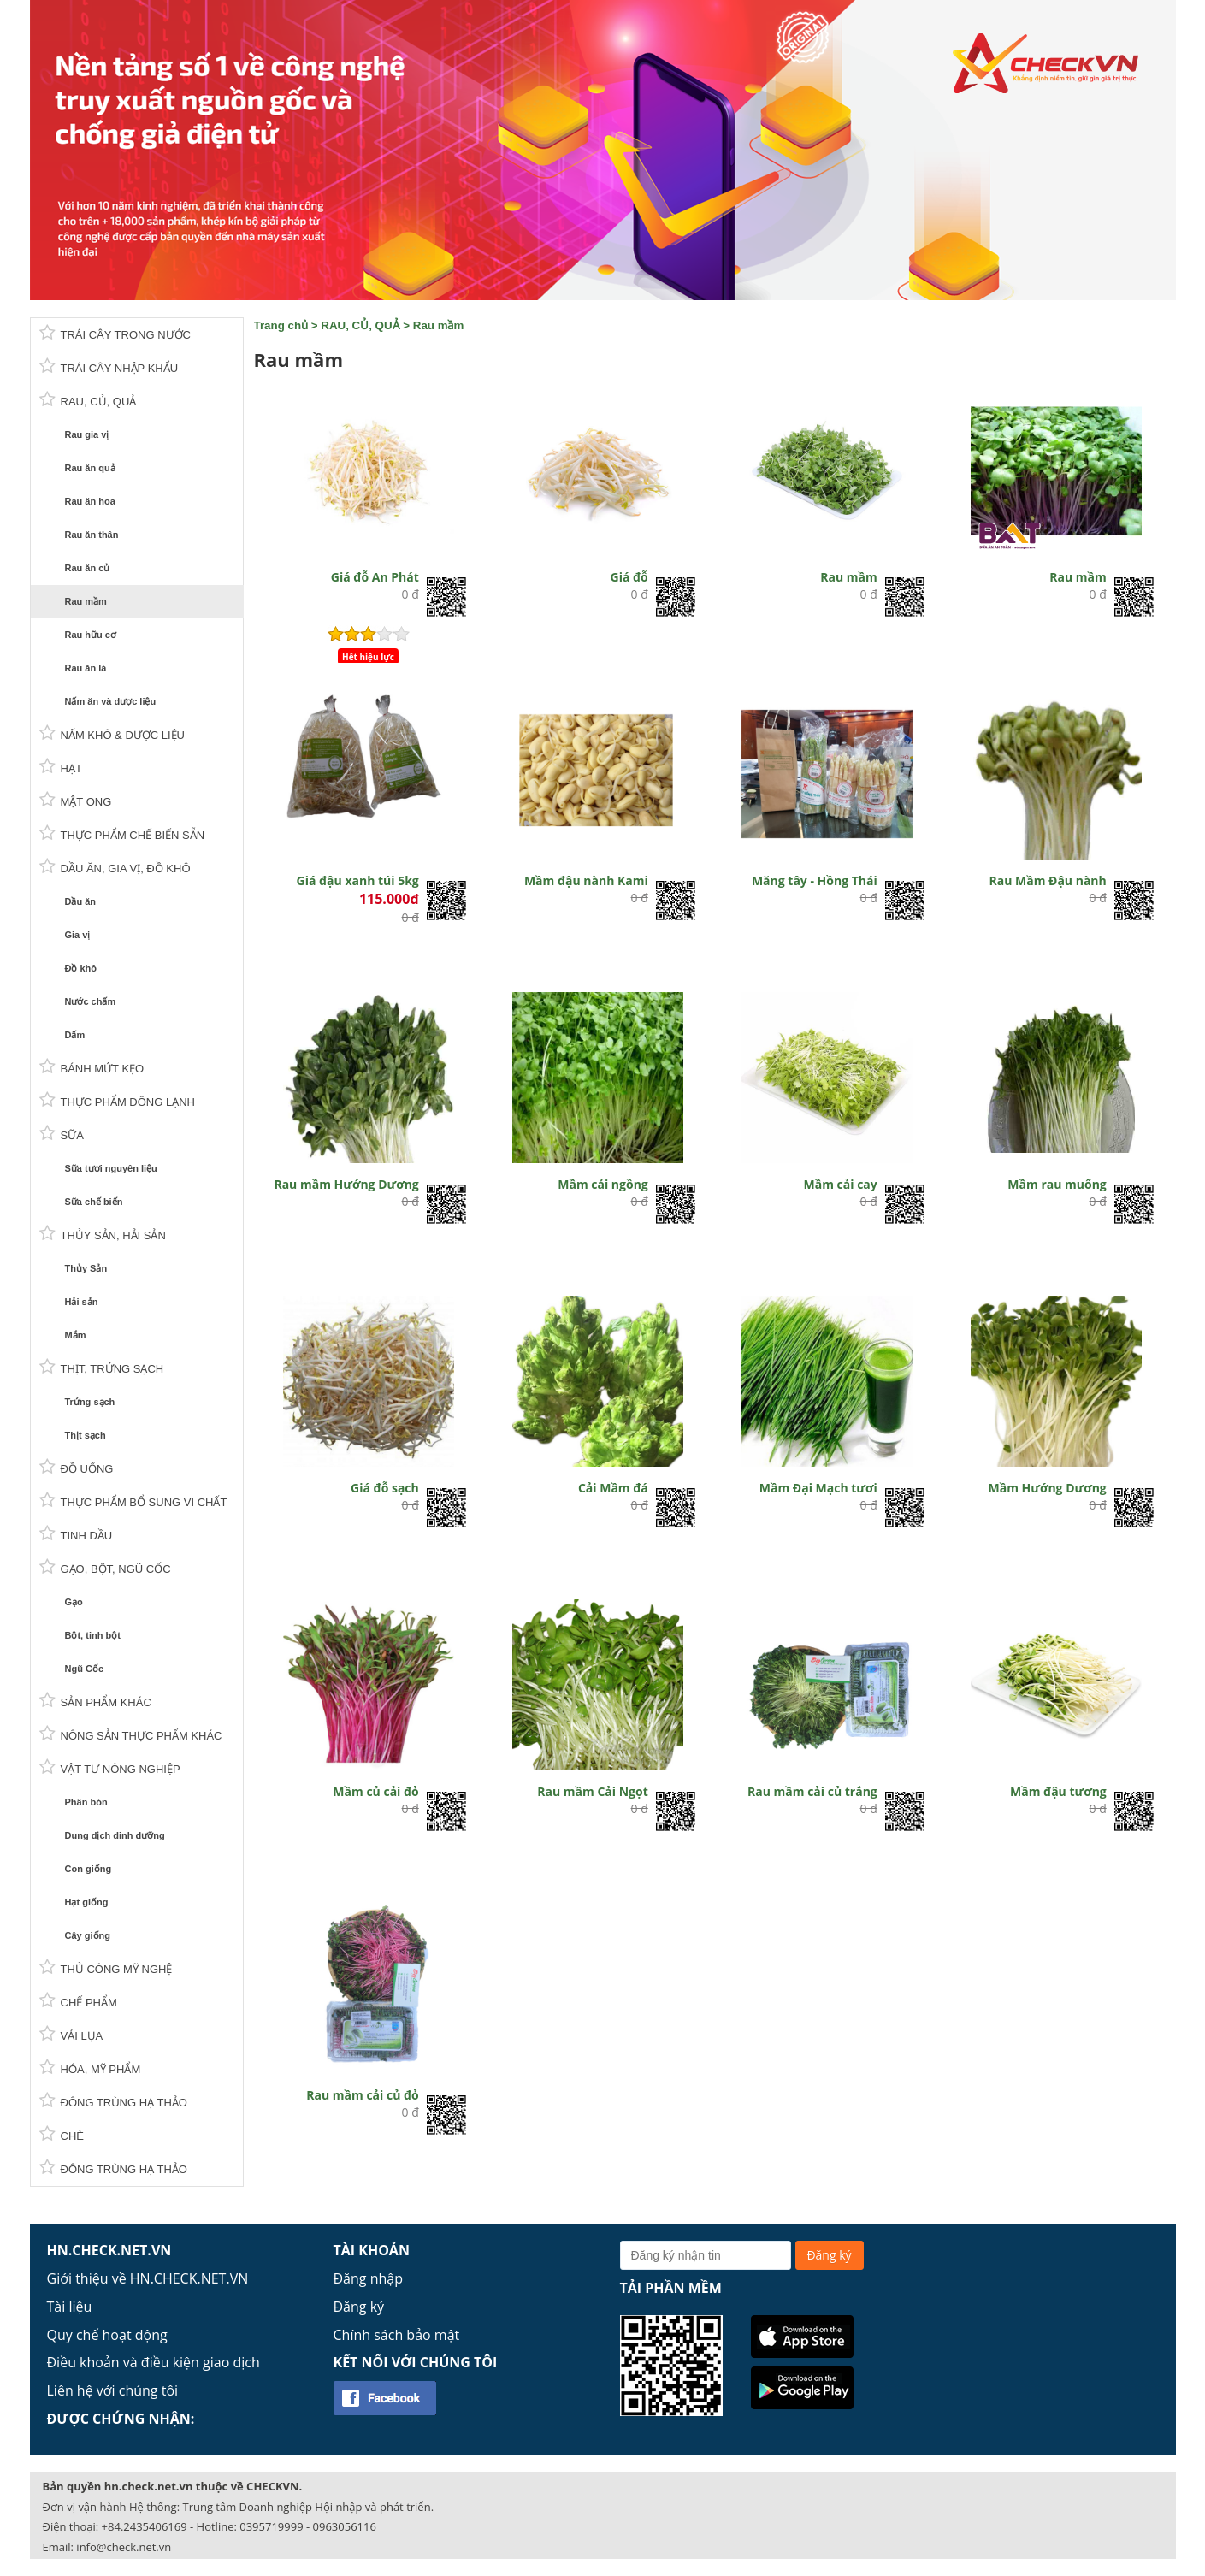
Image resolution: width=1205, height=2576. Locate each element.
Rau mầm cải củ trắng (812, 1791)
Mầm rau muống (1056, 1184)
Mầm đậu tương (1058, 1791)
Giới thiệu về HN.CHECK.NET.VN (148, 2278)
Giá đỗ (629, 577)
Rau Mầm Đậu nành (1047, 880)
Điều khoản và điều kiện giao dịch (153, 2362)
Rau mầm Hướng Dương (346, 1184)
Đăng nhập (368, 2278)
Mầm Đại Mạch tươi (818, 1488)
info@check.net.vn (123, 2547)
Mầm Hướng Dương (1048, 1488)
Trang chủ (281, 325)
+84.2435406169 (144, 2526)
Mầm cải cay (840, 1184)
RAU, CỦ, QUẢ (360, 325)
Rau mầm (438, 325)
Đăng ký (359, 2306)
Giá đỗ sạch (385, 1488)
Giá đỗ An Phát (375, 577)
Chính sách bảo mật (397, 2334)
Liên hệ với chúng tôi (113, 2390)
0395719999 (271, 2526)
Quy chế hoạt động (107, 2334)
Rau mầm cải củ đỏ (362, 2095)
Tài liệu (69, 2306)
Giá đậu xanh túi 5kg (358, 880)
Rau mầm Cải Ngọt (592, 1791)
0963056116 (344, 2526)
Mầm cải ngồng (603, 1184)
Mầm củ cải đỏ (375, 1791)
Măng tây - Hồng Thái (814, 880)
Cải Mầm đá (613, 1488)
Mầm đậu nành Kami (586, 880)
